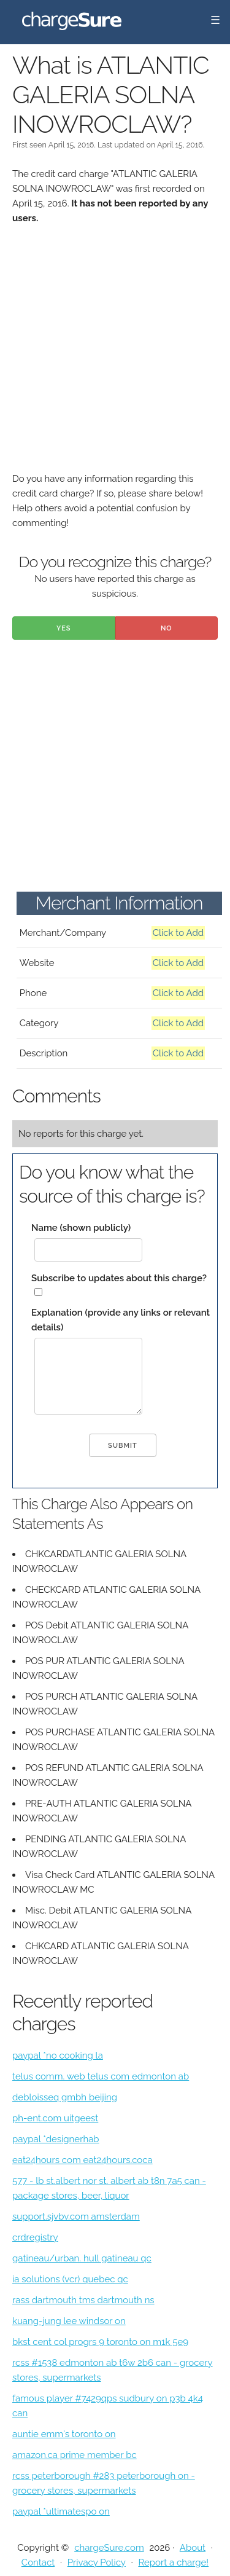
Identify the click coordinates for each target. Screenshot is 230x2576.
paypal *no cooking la (57, 2055)
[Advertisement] (115, 356)
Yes (63, 628)
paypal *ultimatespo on (61, 2511)
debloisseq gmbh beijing (64, 2097)
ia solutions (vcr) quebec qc (70, 2279)
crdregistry (35, 2237)
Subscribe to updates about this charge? (119, 1278)
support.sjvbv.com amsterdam (76, 2216)
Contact (38, 2562)
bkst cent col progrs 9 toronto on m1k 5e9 (100, 2341)
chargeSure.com (109, 2547)
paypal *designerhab (55, 2139)
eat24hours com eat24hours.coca (82, 2160)
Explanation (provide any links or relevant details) (120, 1320)
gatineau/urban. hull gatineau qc (81, 2258)
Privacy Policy (96, 2562)
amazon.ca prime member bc (74, 2454)
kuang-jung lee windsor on (69, 2321)
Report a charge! (173, 2562)
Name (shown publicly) (81, 1227)
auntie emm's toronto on (64, 2434)
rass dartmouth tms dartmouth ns (83, 2300)
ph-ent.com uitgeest (55, 2118)
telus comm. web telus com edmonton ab (100, 2076)
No (166, 628)
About (192, 2547)
